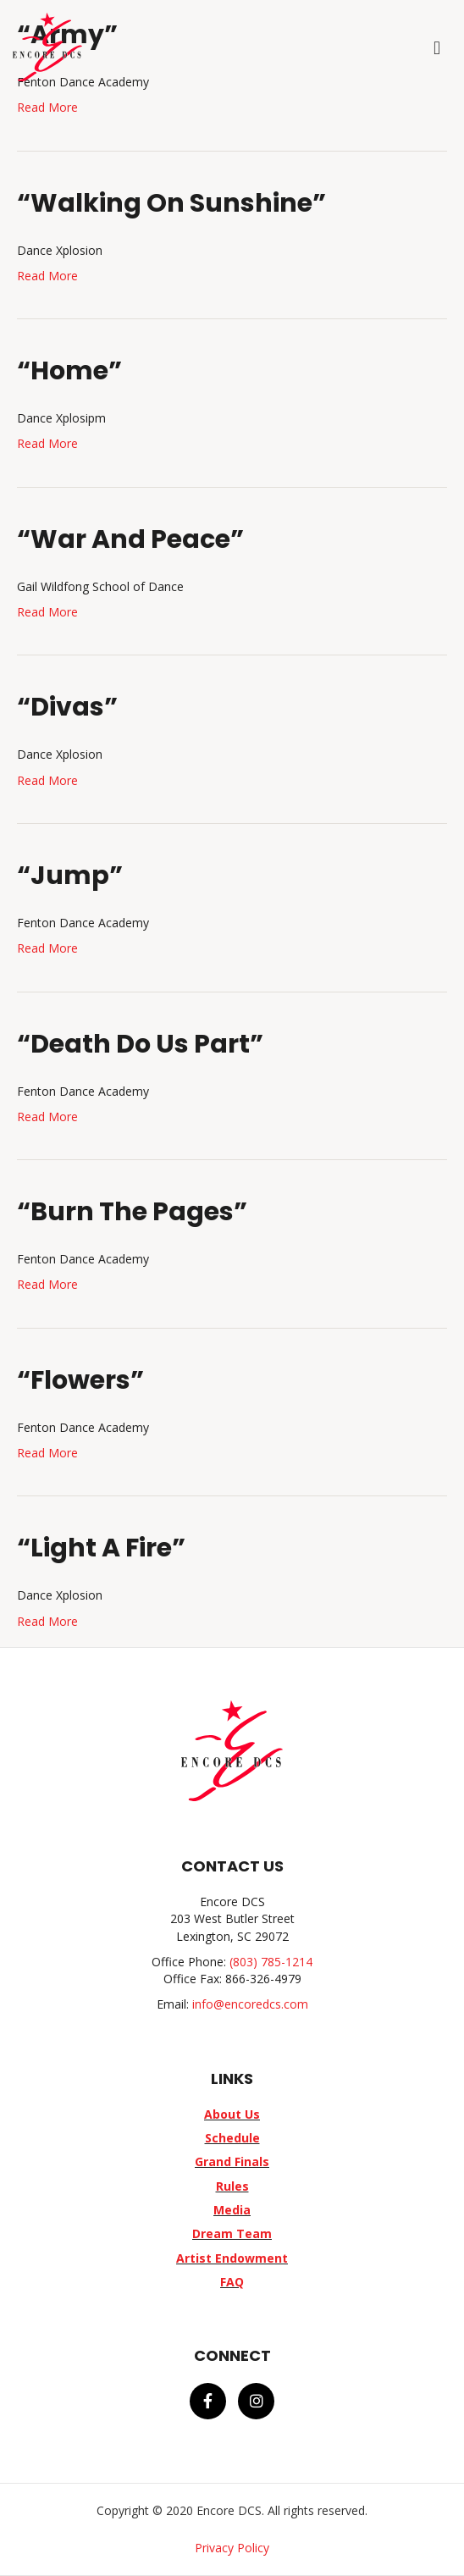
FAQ (232, 2282)
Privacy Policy (232, 2548)
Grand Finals (232, 2161)
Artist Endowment (232, 2258)
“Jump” (70, 875)
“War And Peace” (130, 539)
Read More (47, 107)
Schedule (232, 2138)
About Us (232, 2114)
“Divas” (67, 707)
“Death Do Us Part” (140, 1044)
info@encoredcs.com (250, 2004)
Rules (232, 2186)
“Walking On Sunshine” (171, 203)
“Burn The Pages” (132, 1212)
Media (232, 2210)
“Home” (69, 371)
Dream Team (232, 2233)
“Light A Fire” (101, 1548)
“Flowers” (80, 1380)
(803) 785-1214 (270, 1962)
